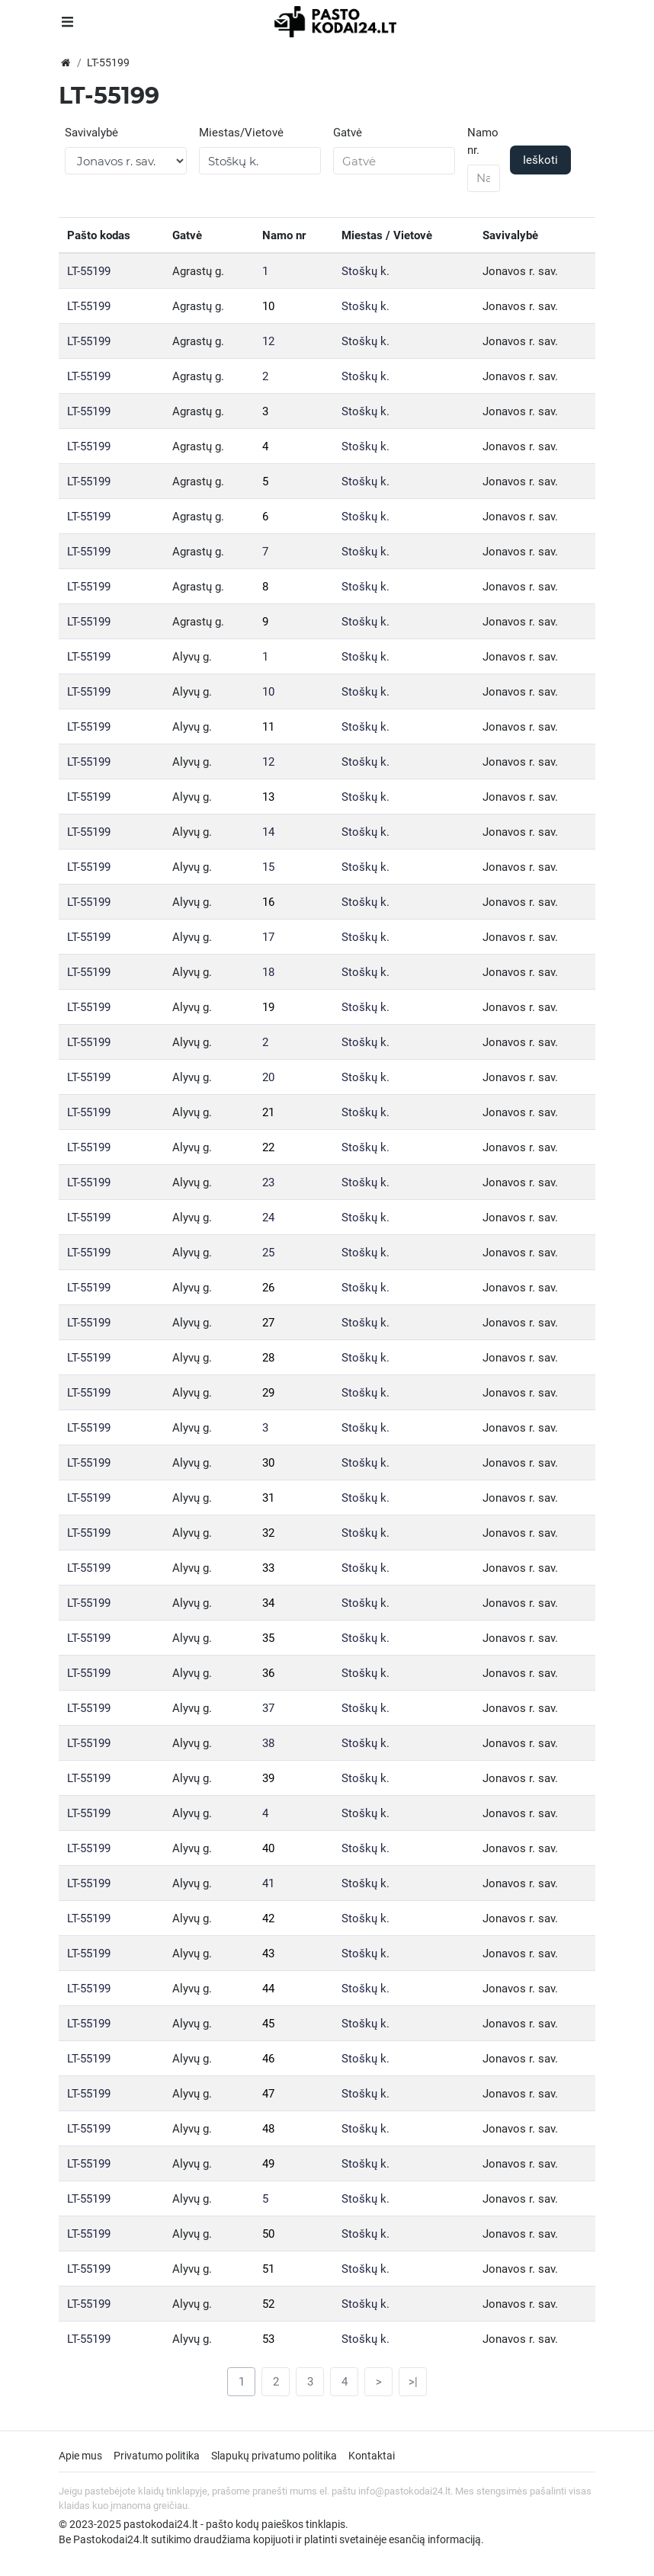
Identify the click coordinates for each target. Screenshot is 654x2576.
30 (268, 1463)
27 (268, 1323)
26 (268, 1287)
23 (268, 1182)
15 (268, 867)
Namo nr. (483, 141)
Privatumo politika (157, 2456)
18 (268, 972)
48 (268, 2129)
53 (268, 2339)
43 (268, 1953)
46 (268, 2059)
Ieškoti (540, 160)
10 (268, 306)
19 (268, 1007)
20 (268, 1077)
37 (268, 1708)
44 (268, 1988)
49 (268, 2164)
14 (268, 832)
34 (268, 1603)
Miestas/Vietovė (241, 132)
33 (268, 1568)
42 (268, 1918)
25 (268, 1252)
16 (268, 902)
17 (268, 937)
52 (268, 2304)
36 (268, 1673)
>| (413, 2382)
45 (268, 2023)
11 (268, 727)
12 (268, 341)
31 (268, 1498)
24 (268, 1217)
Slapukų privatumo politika (274, 2456)
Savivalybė (91, 132)
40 (268, 1848)
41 (268, 1883)
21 (268, 1112)
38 (268, 1743)
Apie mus (80, 2456)
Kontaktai (371, 2456)
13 (268, 797)
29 (268, 1393)
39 (268, 1778)
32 (268, 1533)
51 (268, 2269)
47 (268, 2094)
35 (268, 1638)
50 (268, 2234)
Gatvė (347, 132)
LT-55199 (89, 271)
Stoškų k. (365, 271)
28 (268, 1358)
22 (268, 1147)
